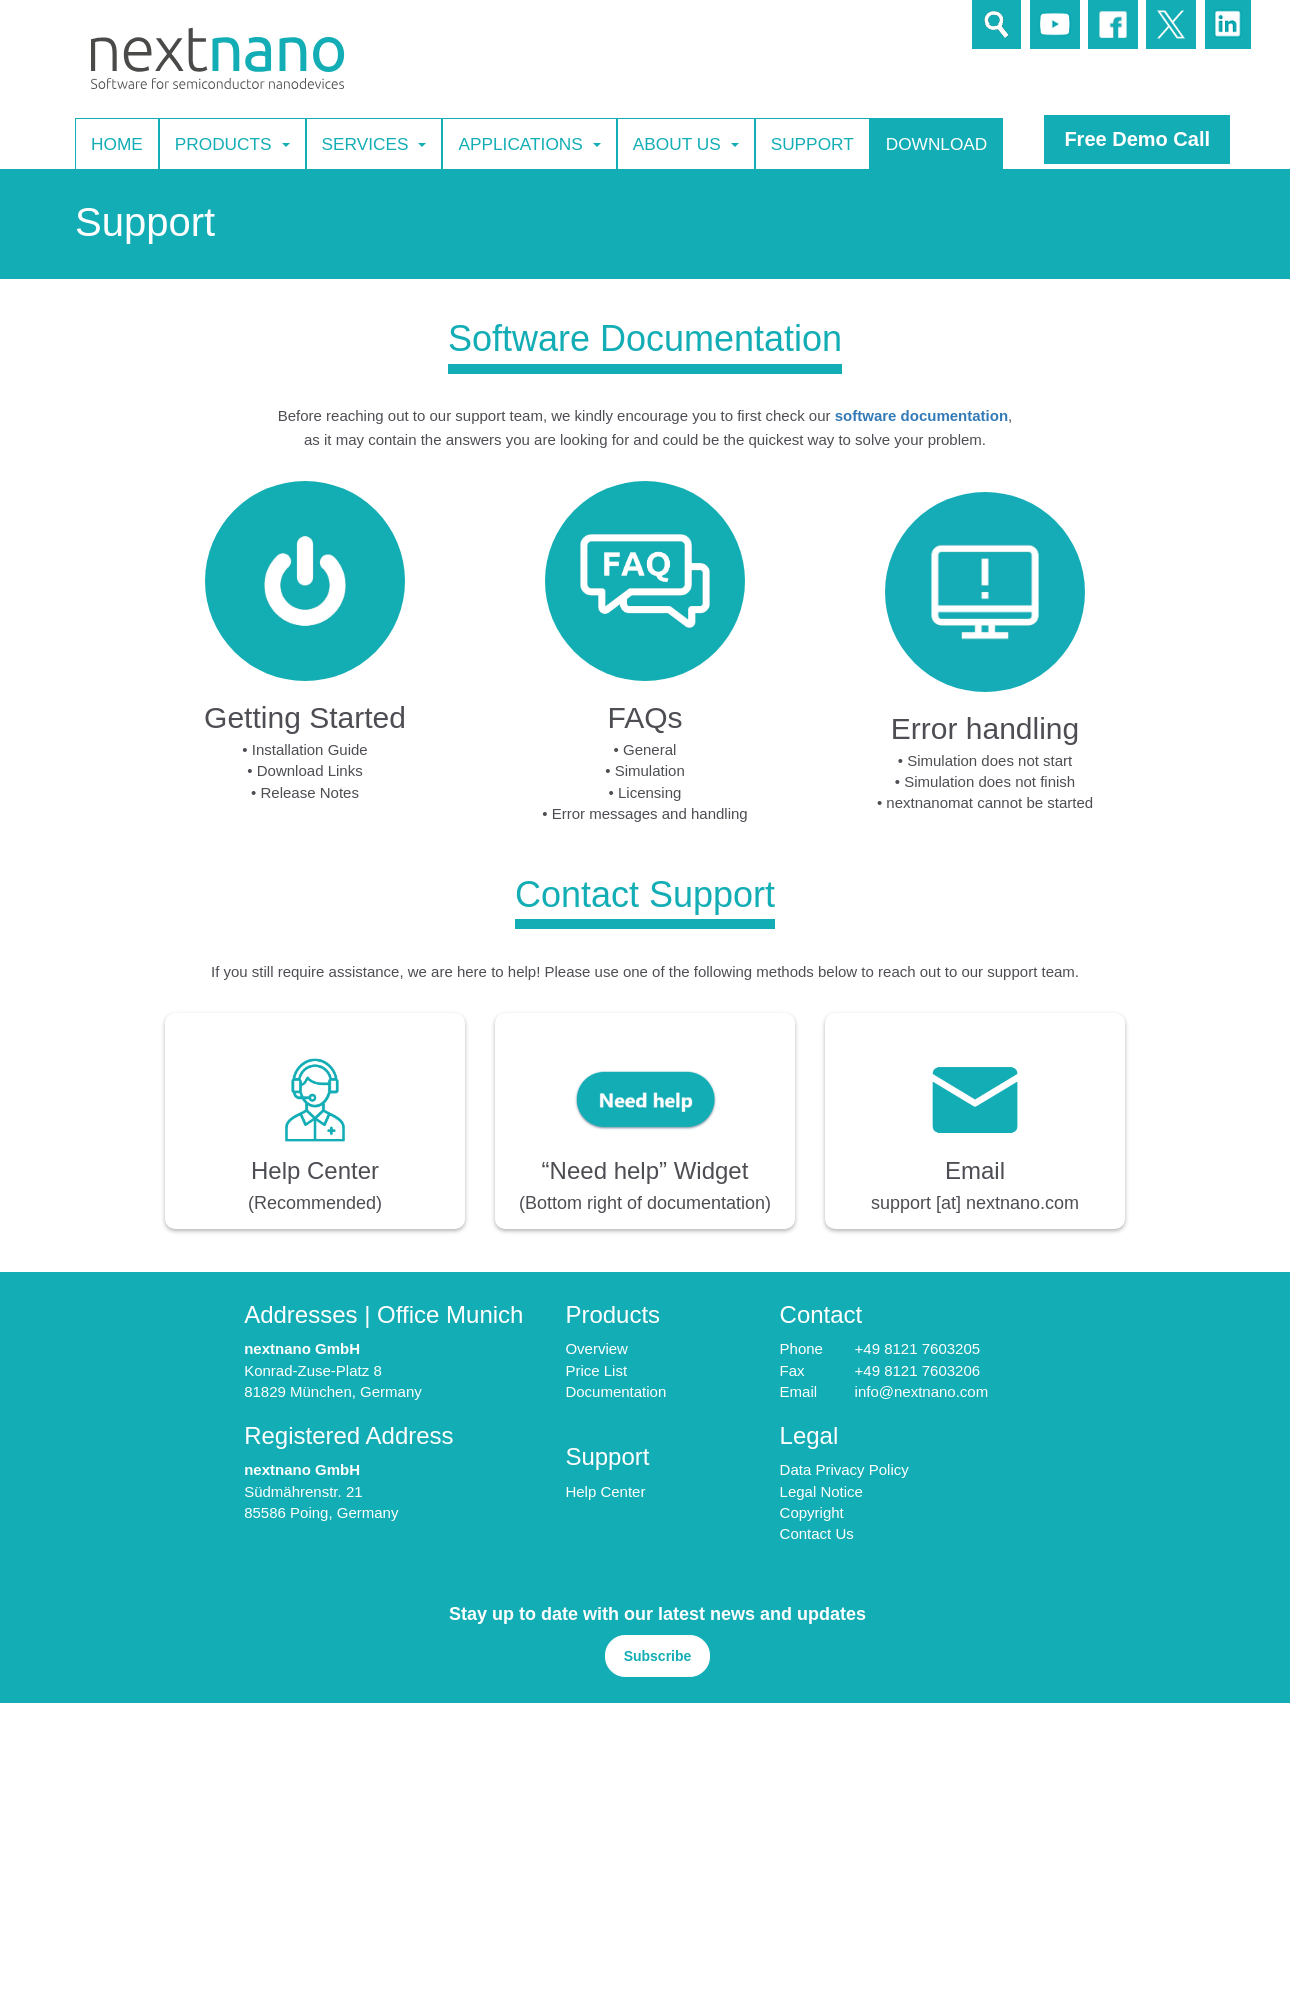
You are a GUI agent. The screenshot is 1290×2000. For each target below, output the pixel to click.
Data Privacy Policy (844, 1469)
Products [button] (232, 144)
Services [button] (374, 144)
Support (812, 143)
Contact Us (817, 1533)
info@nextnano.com (922, 1391)
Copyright (812, 1512)
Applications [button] (529, 144)
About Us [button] (686, 144)
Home (117, 143)
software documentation (921, 415)
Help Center (605, 1491)
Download (937, 143)
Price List (596, 1370)
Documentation (615, 1391)
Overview (596, 1348)
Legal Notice (821, 1491)
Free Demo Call (1137, 139)
